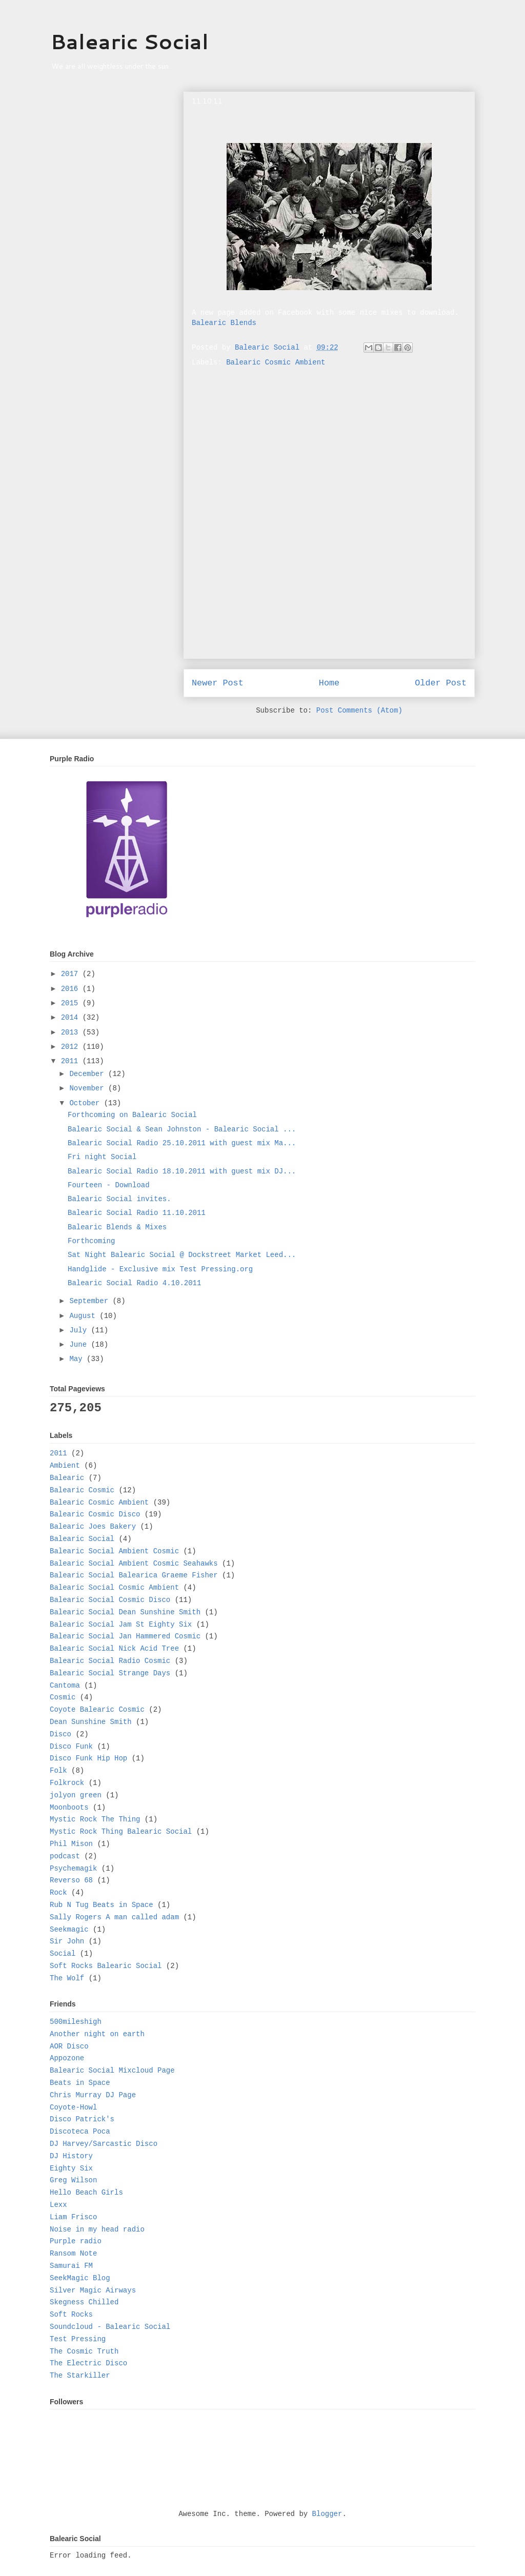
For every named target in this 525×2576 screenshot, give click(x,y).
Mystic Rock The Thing (95, 1819)
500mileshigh (76, 2022)
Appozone (67, 2058)
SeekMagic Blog (80, 2278)
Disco (60, 1734)
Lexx (58, 2205)
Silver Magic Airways (93, 2290)
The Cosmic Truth (84, 2351)
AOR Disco (69, 2046)
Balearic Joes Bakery (93, 1527)
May (78, 1359)
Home (329, 683)
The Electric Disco (88, 2363)
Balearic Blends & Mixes (117, 1227)
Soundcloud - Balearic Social (110, 2327)
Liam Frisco (73, 2217)
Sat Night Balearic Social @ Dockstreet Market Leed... (182, 1255)
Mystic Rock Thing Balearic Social (121, 1832)
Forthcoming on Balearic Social (132, 1115)
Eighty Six (71, 2168)
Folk (58, 1771)
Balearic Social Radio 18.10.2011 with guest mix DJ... (182, 1171)
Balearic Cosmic (82, 1490)
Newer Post (218, 683)
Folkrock (67, 1783)
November (88, 1088)
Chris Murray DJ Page (93, 2095)
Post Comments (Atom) (359, 710)
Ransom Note (73, 2253)
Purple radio (76, 2241)
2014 (72, 1017)
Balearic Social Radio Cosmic (110, 1661)
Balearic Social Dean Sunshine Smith (125, 1612)
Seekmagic (69, 1929)
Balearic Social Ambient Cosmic (114, 1551)
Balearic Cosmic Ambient (275, 362)
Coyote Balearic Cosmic (97, 1710)
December (88, 1074)
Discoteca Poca (80, 2131)
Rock (58, 1893)
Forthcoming (91, 1241)
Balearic (67, 1478)
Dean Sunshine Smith (91, 1722)
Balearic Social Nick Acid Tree (114, 1649)
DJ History (71, 2156)
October (86, 1103)
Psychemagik (73, 1868)
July (80, 1330)
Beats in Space (80, 2083)
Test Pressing (78, 2339)
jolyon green (76, 1795)
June (80, 1345)
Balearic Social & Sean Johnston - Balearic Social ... (182, 1129)
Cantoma (65, 1685)
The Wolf (67, 1978)
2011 (72, 1061)
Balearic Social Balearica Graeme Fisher (134, 1575)
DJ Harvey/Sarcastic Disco (103, 2144)
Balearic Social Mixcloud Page (112, 2070)
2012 (72, 1047)
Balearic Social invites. (119, 1199)
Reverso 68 (71, 1880)
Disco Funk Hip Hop (88, 1758)
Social (62, 1954)
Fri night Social (102, 1157)
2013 (72, 1032)
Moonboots (69, 1807)
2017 (72, 974)
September (90, 1301)
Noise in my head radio (97, 2229)
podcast (65, 1856)
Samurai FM (71, 2266)
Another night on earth (97, 2034)
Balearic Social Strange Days (110, 1673)
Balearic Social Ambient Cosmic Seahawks (134, 1563)
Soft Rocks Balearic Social (105, 1966)
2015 (72, 1003)
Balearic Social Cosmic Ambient (114, 1588)
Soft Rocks (71, 2314)
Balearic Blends (224, 323)
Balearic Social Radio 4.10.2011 (134, 1283)
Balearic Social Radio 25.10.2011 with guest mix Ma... (182, 1143)
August (84, 1316)
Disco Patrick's (82, 2119)
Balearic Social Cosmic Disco (110, 1600)
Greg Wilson (73, 2180)
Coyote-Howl (73, 2107)
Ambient (65, 1466)
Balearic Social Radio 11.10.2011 (137, 1213)
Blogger (327, 2514)
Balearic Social (129, 41)
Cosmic (62, 1697)
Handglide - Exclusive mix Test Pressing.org (160, 1269)
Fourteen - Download (109, 1185)
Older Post (441, 683)
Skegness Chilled (84, 2302)
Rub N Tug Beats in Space (101, 1905)
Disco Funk (71, 1746)
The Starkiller (80, 2375)
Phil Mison (71, 1844)
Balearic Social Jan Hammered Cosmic (125, 1636)
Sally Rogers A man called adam (114, 1917)
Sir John (67, 1941)
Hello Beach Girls (86, 2192)
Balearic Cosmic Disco (95, 1514)
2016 (72, 989)
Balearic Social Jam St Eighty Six (121, 1624)
